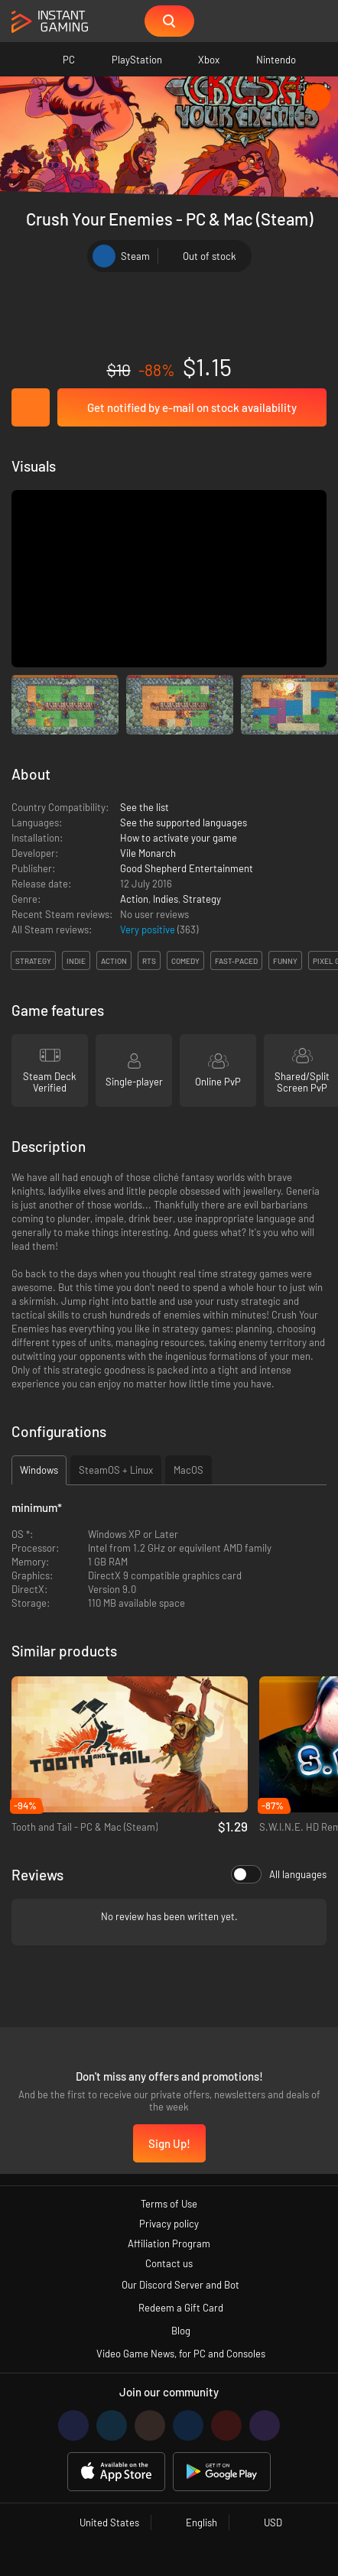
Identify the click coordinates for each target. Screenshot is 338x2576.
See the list (144, 807)
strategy (33, 960)
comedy (185, 960)
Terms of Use (169, 2204)
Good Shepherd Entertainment (186, 868)
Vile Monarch (148, 853)
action (114, 960)
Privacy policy (169, 2224)
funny (285, 960)
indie (76, 960)
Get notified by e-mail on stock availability (192, 407)
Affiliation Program (169, 2243)
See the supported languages (183, 822)
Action (134, 899)
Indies (165, 899)
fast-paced (236, 960)
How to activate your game (178, 838)
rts (149, 960)
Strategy (202, 899)
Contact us (169, 2263)
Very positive (148, 929)
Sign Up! (169, 2143)
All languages (279, 1874)
